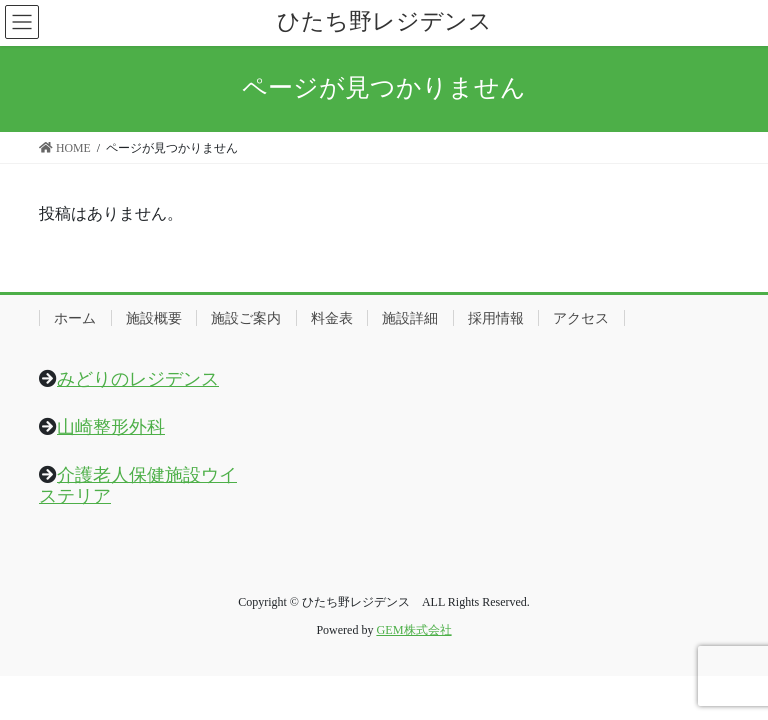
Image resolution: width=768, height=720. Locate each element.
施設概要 (154, 318)
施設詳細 (410, 318)
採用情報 (496, 318)
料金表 (332, 318)
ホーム (75, 318)
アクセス (581, 318)
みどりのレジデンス (138, 379)
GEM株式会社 (413, 630)
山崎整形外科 (111, 427)
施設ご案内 (246, 318)
